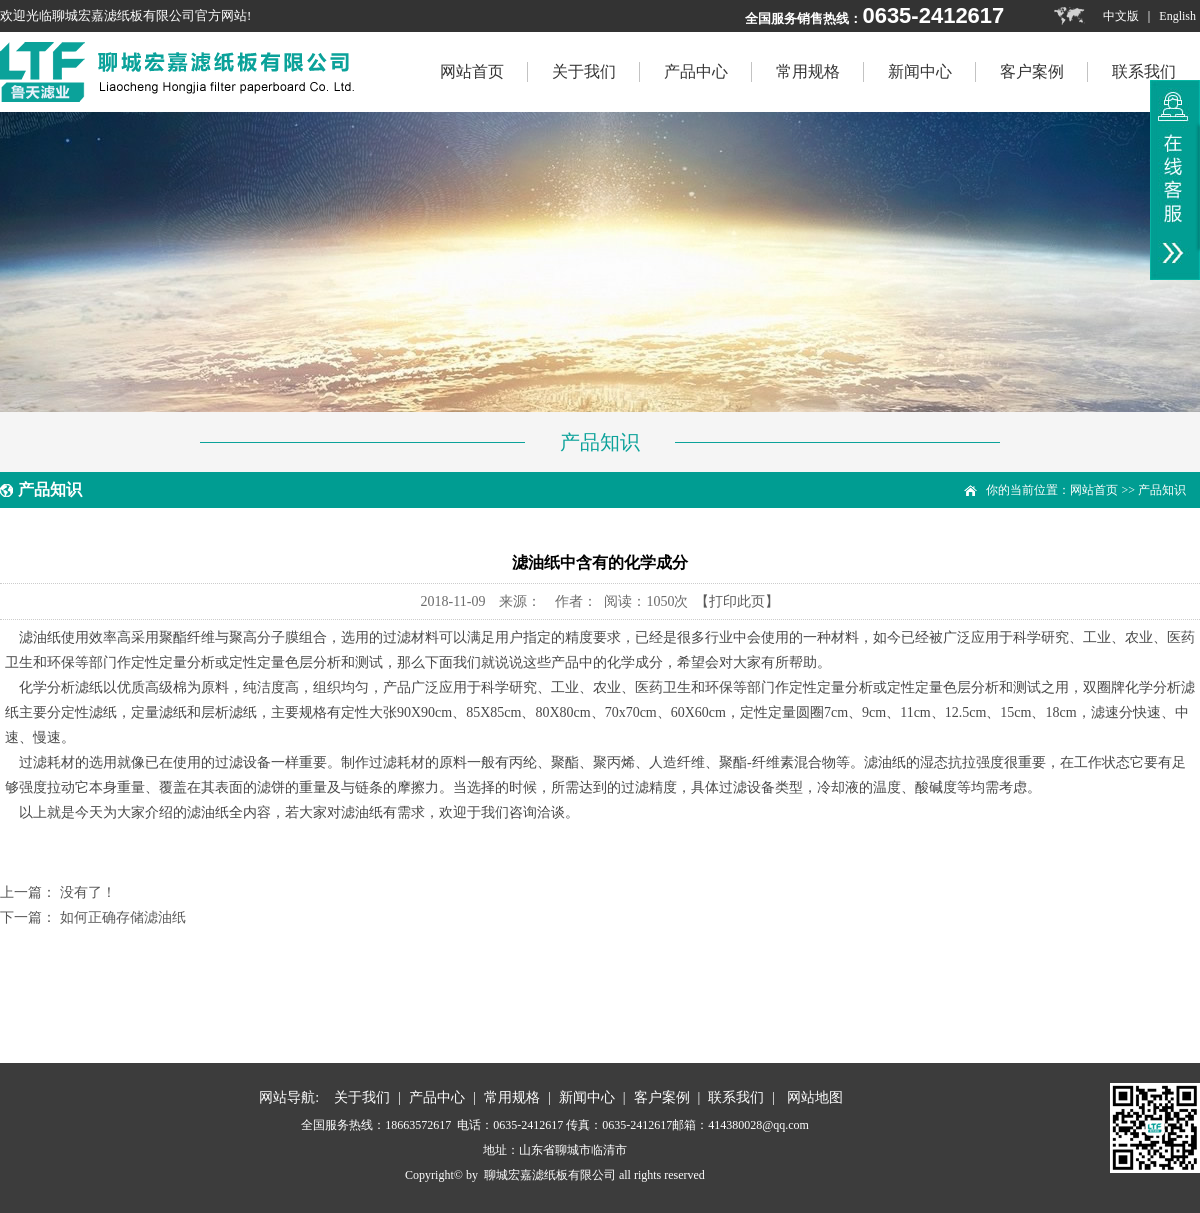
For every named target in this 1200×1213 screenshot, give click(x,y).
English (1177, 16)
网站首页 (1094, 490)
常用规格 (808, 71)
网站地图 (815, 1097)
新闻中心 (920, 71)
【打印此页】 (737, 601)
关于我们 (584, 71)
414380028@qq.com (758, 1125)
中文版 (1121, 16)
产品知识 (1162, 490)
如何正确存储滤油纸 (123, 917)
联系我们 (1144, 71)
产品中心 (696, 71)
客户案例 (1032, 71)
